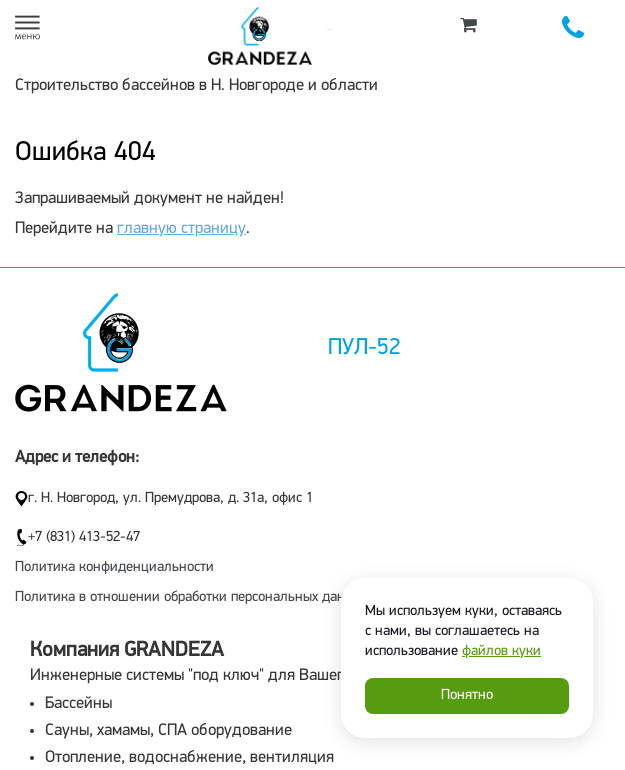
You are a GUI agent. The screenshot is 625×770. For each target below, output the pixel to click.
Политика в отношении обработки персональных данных (191, 597)
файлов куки (501, 651)
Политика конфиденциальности (114, 567)
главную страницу (181, 229)
